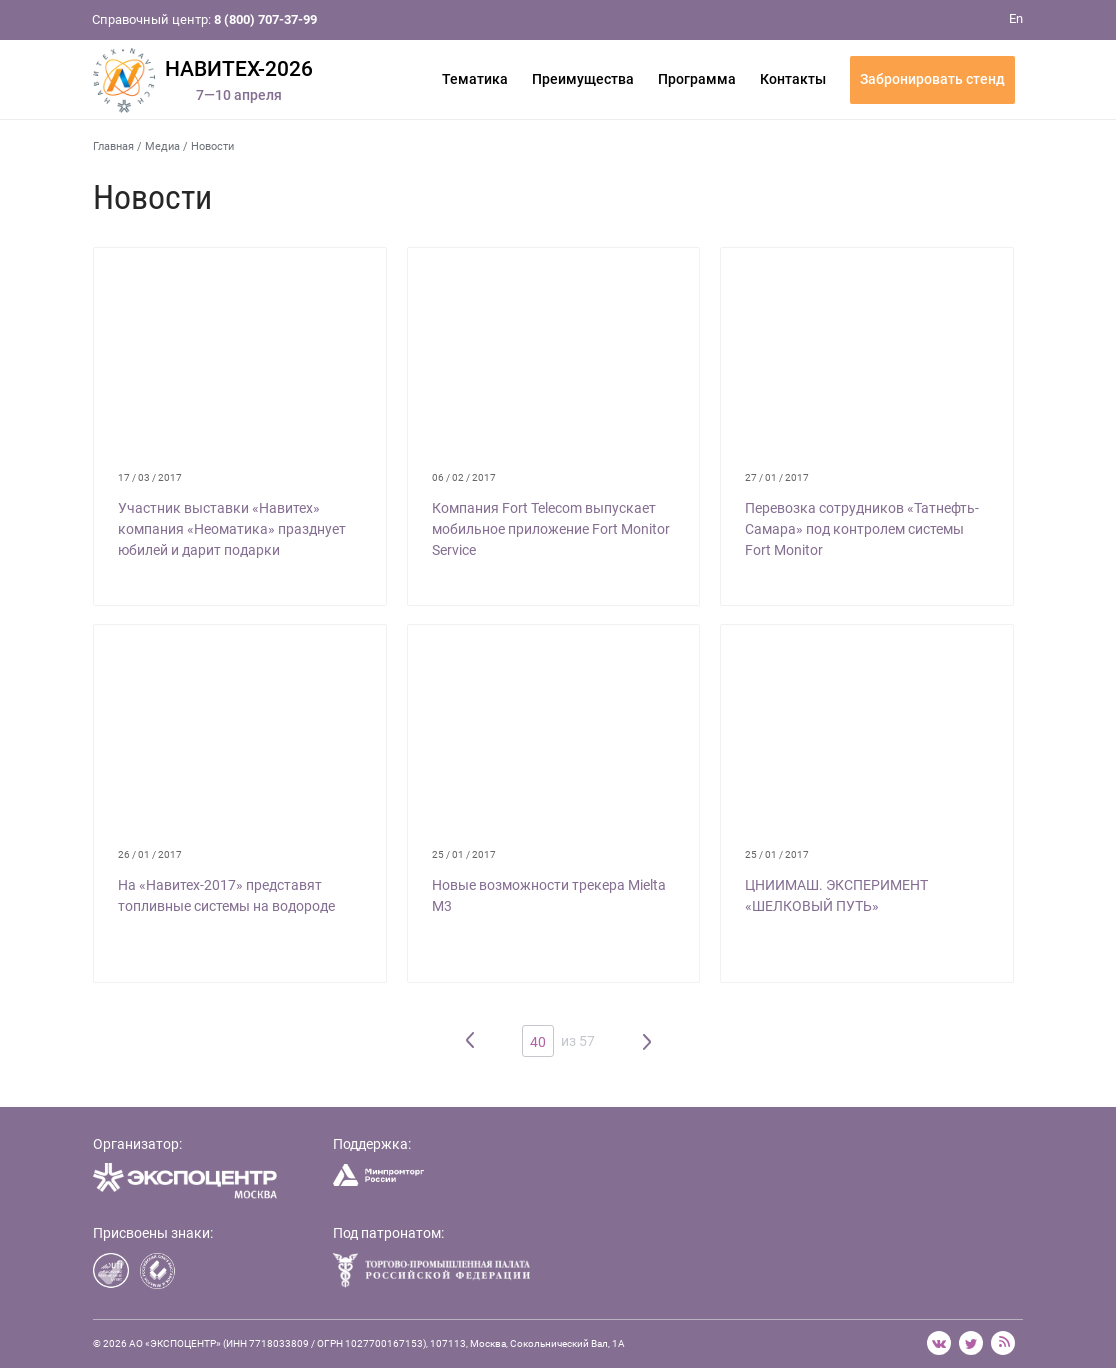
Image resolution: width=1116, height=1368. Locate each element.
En (1016, 18)
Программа (697, 79)
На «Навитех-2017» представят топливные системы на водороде (226, 895)
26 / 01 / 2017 (150, 854)
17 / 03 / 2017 (150, 477)
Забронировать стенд (932, 79)
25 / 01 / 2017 (464, 854)
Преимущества (583, 79)
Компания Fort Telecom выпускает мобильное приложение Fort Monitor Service (551, 529)
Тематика (475, 79)
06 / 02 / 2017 (464, 477)
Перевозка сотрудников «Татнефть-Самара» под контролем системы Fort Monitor (862, 529)
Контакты (793, 79)
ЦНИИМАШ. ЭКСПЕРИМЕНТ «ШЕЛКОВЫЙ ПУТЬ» (836, 895)
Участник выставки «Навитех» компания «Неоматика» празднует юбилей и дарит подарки (232, 529)
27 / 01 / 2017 (777, 477)
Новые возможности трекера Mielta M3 (549, 895)
